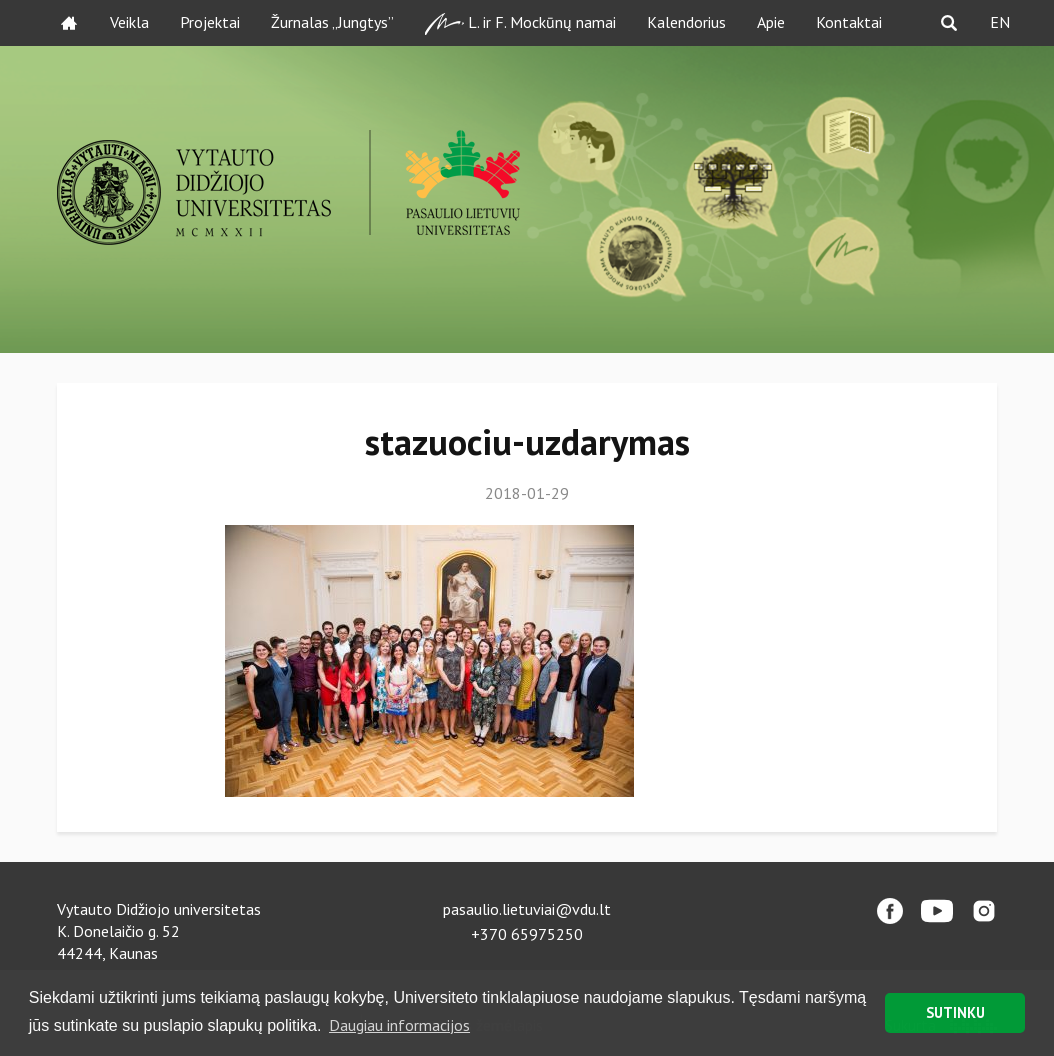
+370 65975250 (527, 934)
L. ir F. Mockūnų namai (520, 23)
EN (1000, 22)
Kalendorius (686, 22)
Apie (771, 22)
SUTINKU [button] (955, 1012)
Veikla (129, 22)
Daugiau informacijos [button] (399, 1025)
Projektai (210, 22)
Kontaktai (849, 22)
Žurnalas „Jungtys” (332, 22)
